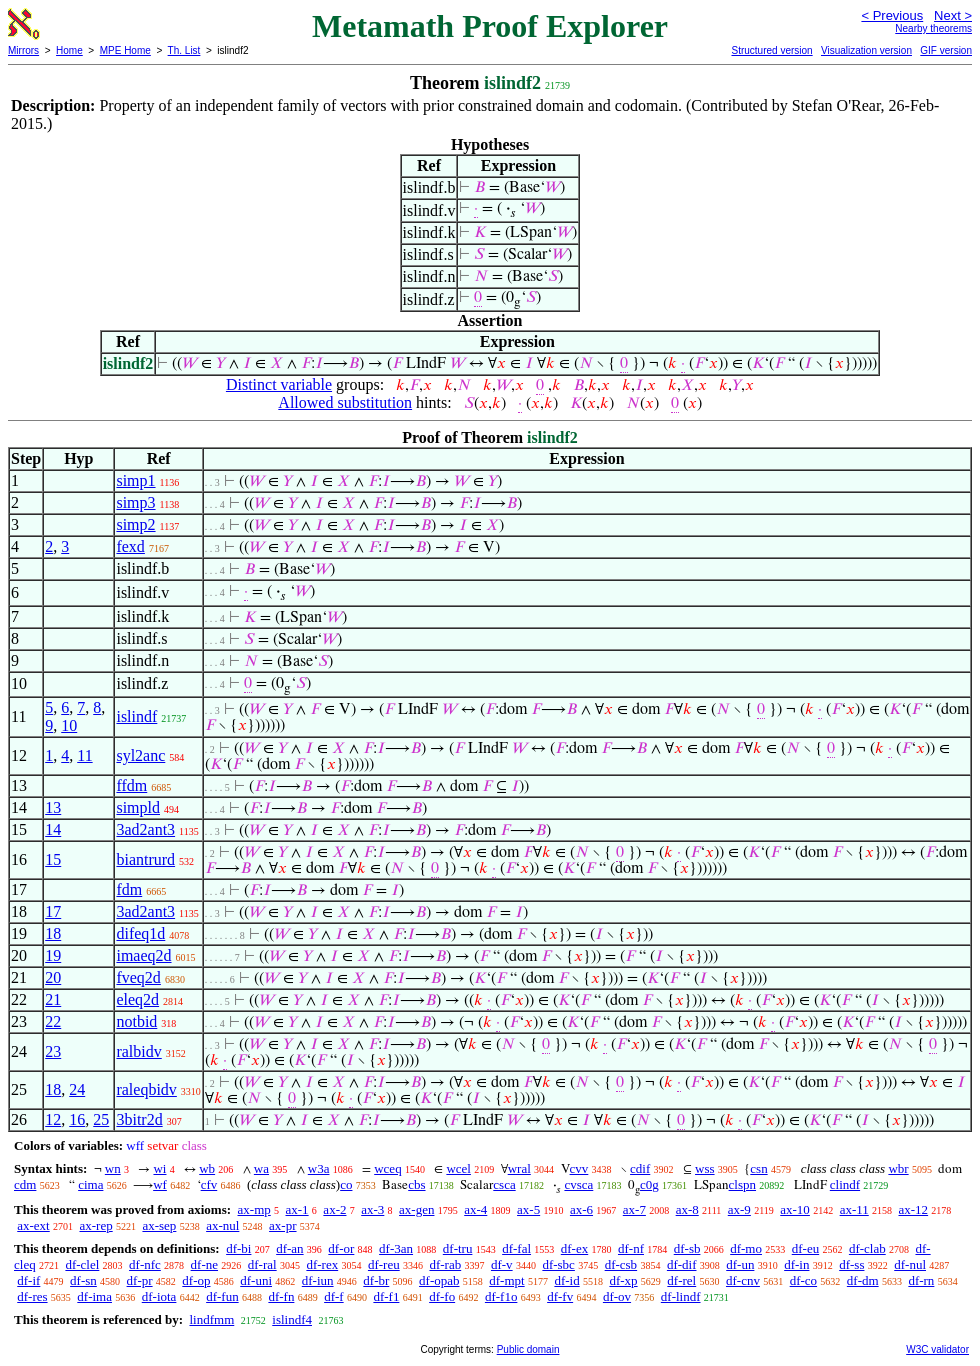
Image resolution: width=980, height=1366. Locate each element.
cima (90, 1184)
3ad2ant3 (145, 829)
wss (705, 1168)
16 (77, 1119)
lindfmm (211, 1319)
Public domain (528, 1349)
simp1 (135, 480)
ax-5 (528, 1209)
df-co (803, 1280)
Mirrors (23, 50)
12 (53, 1119)
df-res (32, 1296)
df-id (566, 1280)
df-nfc (145, 1264)
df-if (28, 1280)
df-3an (396, 1248)
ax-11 (854, 1209)
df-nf (631, 1248)
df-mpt (506, 1280)
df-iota (159, 1296)
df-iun (318, 1280)
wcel (458, 1168)
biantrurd (145, 859)
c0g (649, 1184)
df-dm (863, 1280)
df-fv (560, 1296)
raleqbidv (146, 1089)
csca (504, 1184)
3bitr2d (139, 1119)
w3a (319, 1168)
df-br (376, 1280)
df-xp (623, 1280)
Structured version (771, 50)
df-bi (238, 1248)
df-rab (445, 1264)
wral (519, 1168)
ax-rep (95, 1225)
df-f (334, 1296)
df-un (740, 1264)
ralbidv (138, 1051)
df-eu (805, 1248)
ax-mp (254, 1209)
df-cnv (743, 1280)
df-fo (442, 1296)
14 (53, 829)
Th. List (184, 50)
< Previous (892, 15)
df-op (196, 1280)
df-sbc (558, 1264)
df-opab (439, 1280)
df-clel (82, 1264)
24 (77, 1089)
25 (101, 1119)
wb (207, 1168)
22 (53, 1021)
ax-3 (372, 1209)
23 (53, 1051)
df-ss (851, 1264)
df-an (289, 1248)
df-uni (256, 1280)
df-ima (94, 1296)
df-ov (617, 1296)
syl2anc (140, 755)
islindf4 (292, 1319)
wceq (387, 1168)
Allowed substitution (345, 402)
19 (53, 955)
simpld (138, 807)
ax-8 (687, 1209)
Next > (953, 15)
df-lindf (681, 1296)
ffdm (131, 785)
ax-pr (282, 1225)
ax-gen (416, 1209)
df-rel (681, 1280)
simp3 (135, 502)
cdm (25, 1184)
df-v (502, 1264)
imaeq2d (143, 955)
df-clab (867, 1248)
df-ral (262, 1264)
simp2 (135, 524)
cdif (640, 1168)
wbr (898, 1168)
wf (160, 1184)
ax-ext (33, 1225)
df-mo (746, 1248)
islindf (136, 716)
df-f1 (386, 1296)
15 (53, 859)
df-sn (83, 1280)
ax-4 (475, 1209)
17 (53, 911)
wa (261, 1168)
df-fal (516, 1248)
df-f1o (501, 1296)
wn (113, 1168)
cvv (579, 1168)
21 (53, 999)
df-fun (222, 1296)
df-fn (281, 1296)
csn (758, 1168)
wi (159, 1168)
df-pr (140, 1280)
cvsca (578, 1184)
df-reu (384, 1264)
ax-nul (222, 1225)
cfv (209, 1184)
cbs (416, 1184)
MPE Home (125, 50)
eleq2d (137, 999)
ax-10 (795, 1209)
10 (69, 725)
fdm (129, 889)
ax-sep (159, 1225)
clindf (845, 1184)
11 (84, 755)
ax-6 (581, 1209)
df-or (341, 1248)
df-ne (204, 1264)
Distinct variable (279, 384)
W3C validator (937, 1349)
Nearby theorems (933, 28)
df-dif (682, 1264)
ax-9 (739, 1209)
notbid (136, 1021)
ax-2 (334, 1209)
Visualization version (866, 50)
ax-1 (297, 1209)
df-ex (574, 1248)
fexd (130, 546)
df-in (796, 1264)
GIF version (946, 50)
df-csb (621, 1264)
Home (69, 50)
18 (53, 933)
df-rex (322, 1264)
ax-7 (634, 1209)
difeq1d (140, 933)
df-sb (687, 1248)
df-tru (458, 1248)
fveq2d (138, 977)
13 (53, 807)
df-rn (921, 1280)
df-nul (910, 1264)
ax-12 (914, 1209)
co (346, 1184)
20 (53, 977)
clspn (742, 1184)
